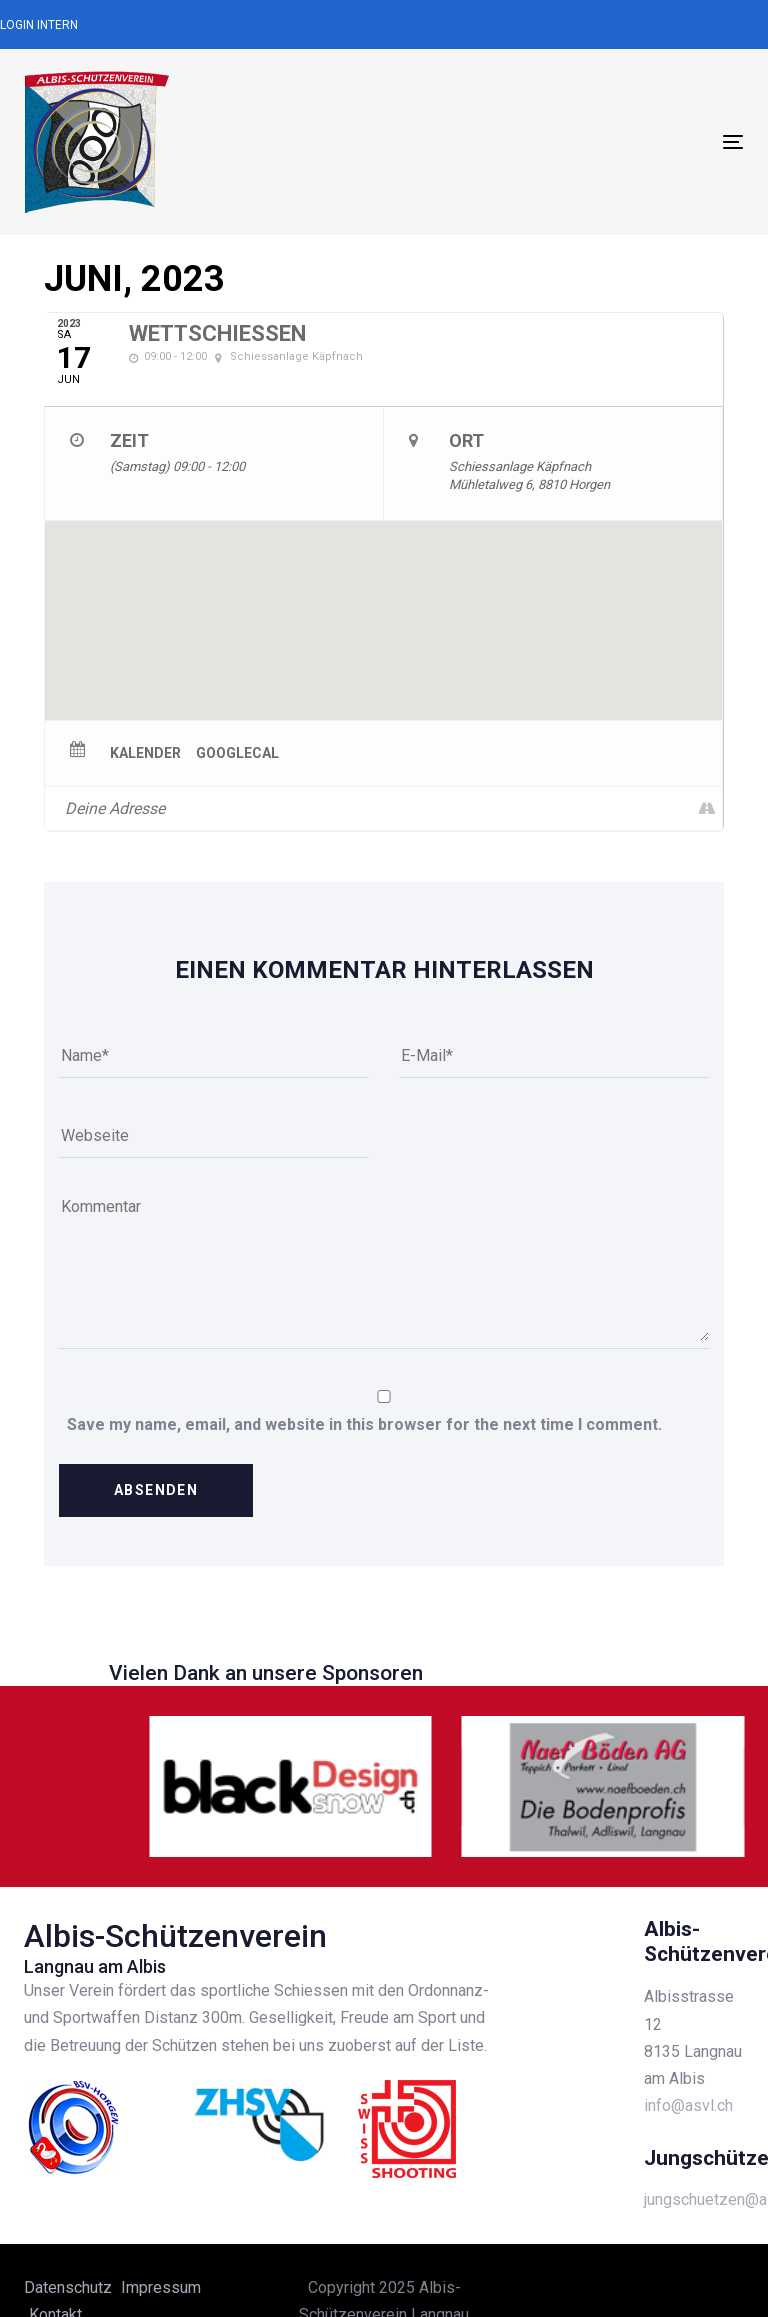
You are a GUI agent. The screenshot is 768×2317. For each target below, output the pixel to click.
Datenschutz (68, 2287)
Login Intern (39, 25)
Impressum (161, 2287)
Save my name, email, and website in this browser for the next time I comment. (364, 1424)
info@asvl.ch (688, 2105)
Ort (466, 440)
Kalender (145, 753)
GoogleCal (237, 753)
